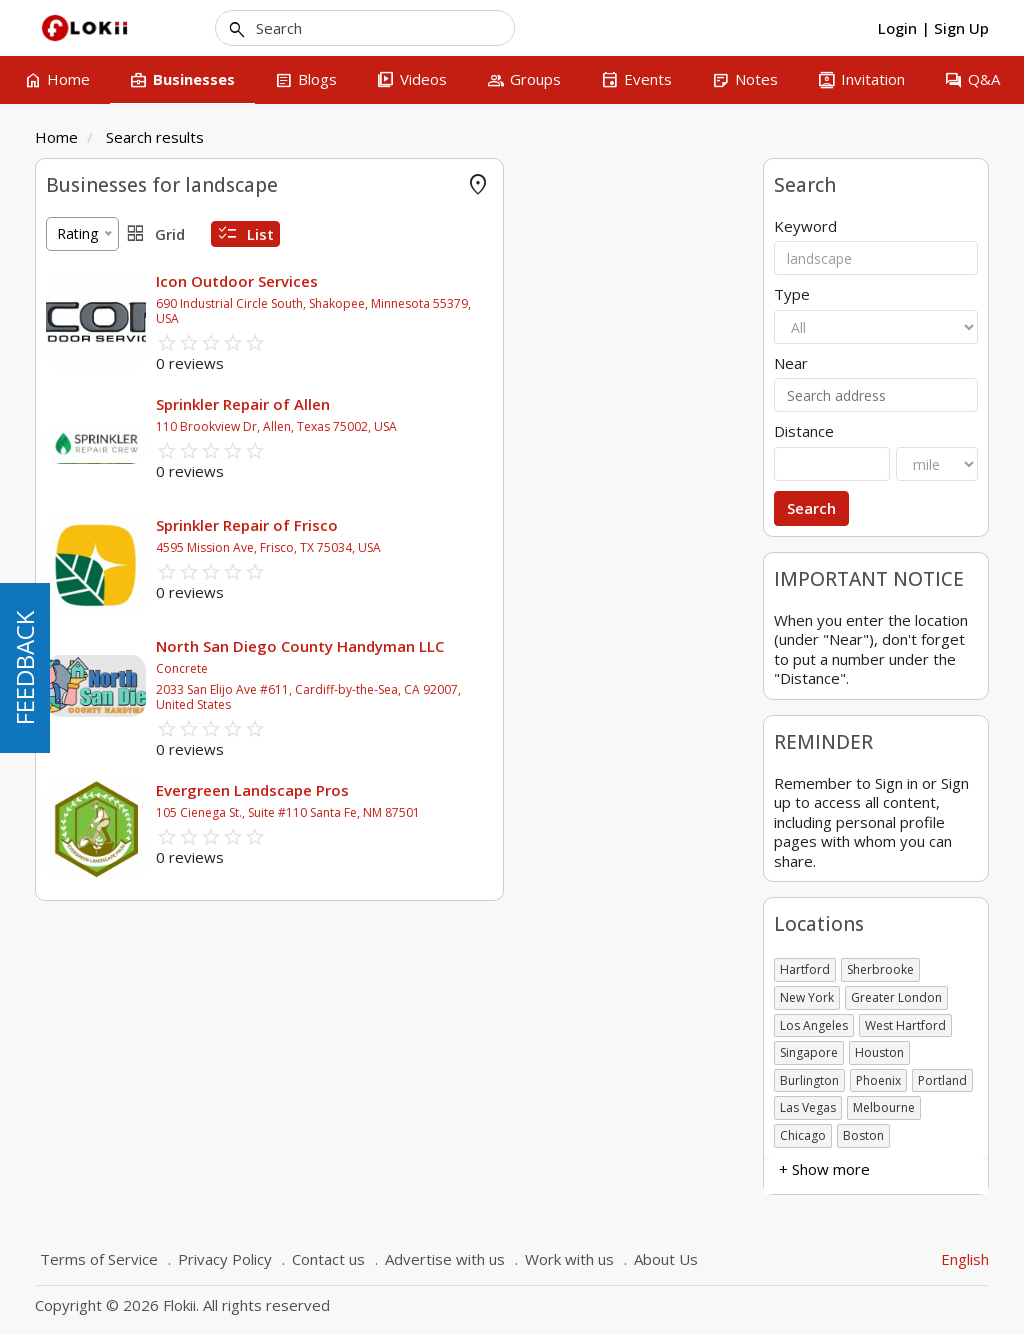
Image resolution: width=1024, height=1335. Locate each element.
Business (75, 615)
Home (56, 137)
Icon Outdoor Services (480, 281)
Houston (879, 1052)
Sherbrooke (880, 969)
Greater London (896, 997)
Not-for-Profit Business (122, 765)
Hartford (805, 969)
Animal (68, 491)
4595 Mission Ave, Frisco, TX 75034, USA (511, 547)
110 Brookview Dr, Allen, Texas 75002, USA (519, 426)
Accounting (82, 311)
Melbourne (884, 1107)
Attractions (81, 461)
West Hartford (905, 1025)
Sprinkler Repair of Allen (486, 404)
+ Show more (91, 521)
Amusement (85, 431)
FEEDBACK (24, 668)
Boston (863, 1135)
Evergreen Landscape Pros (495, 790)
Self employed (92, 735)
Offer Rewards (92, 281)
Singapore (809, 1052)
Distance (804, 431)
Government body (104, 705)
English (965, 1259)
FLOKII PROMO (96, 221)
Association (83, 645)
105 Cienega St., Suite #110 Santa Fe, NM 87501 (531, 812)
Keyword (805, 226)
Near (791, 363)
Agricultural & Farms (112, 371)
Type (792, 294)
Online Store (86, 251)
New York (807, 997)
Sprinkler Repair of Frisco (490, 525)
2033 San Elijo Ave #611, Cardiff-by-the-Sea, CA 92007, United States (551, 697)
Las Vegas (808, 1107)
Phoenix (878, 1080)
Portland (942, 1080)
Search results (155, 137)
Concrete (425, 668)
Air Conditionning (101, 401)
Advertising (81, 341)
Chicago (803, 1135)
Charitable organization (121, 675)
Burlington (809, 1080)
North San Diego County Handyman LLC (543, 646)
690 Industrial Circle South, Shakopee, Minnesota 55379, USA (556, 311)
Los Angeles (814, 1025)
